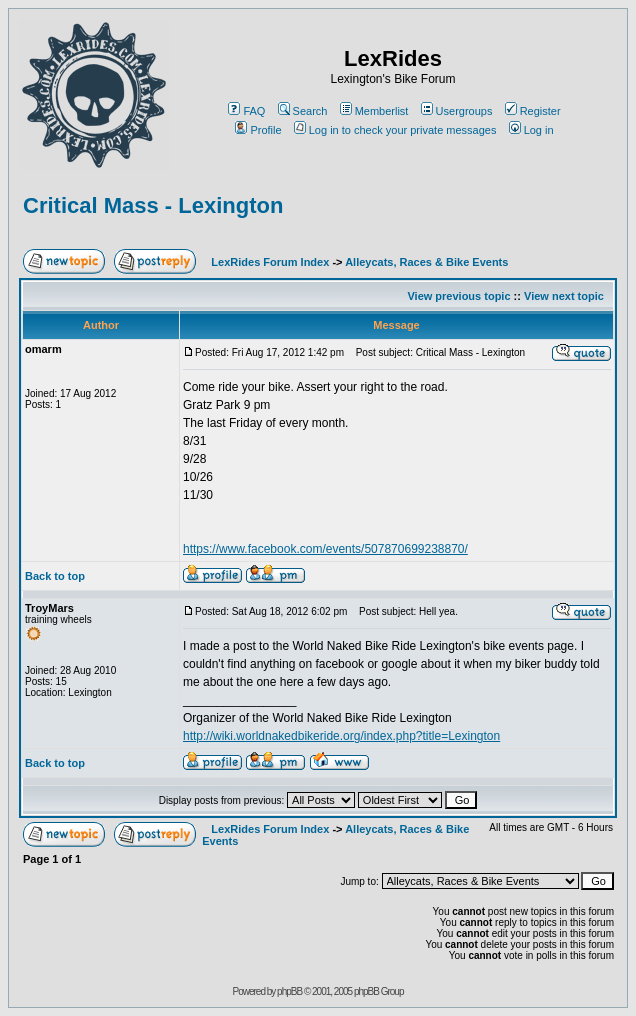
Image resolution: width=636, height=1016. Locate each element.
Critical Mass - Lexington (153, 205)
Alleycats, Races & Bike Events (426, 262)
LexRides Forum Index (270, 262)
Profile (258, 130)
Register (533, 111)
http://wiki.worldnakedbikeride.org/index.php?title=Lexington (341, 736)
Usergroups (457, 111)
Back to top (55, 576)
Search (303, 111)
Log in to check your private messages (395, 130)
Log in (531, 130)
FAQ (246, 111)
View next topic (564, 296)
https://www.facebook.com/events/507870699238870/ (325, 549)
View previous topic (458, 296)
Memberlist (374, 111)
